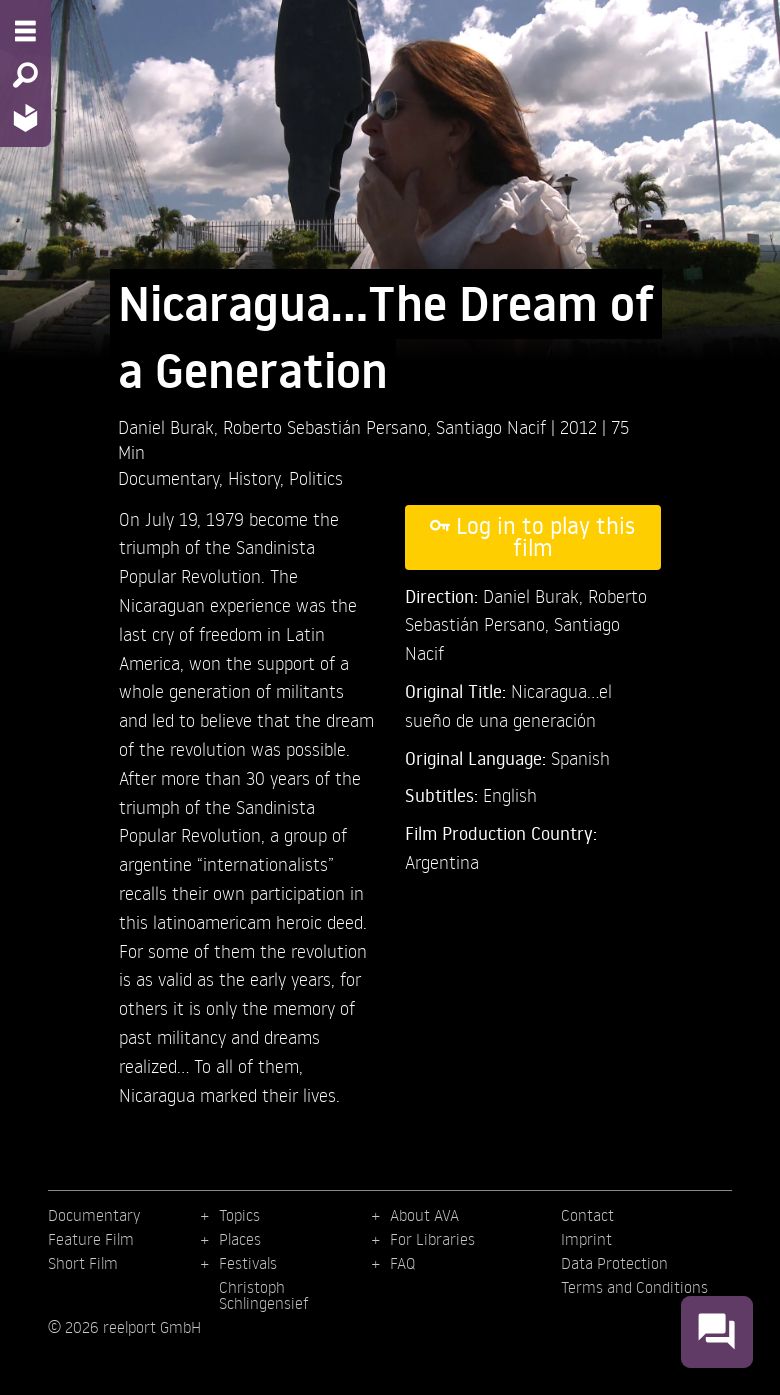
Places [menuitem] (240, 1239)
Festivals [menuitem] (248, 1263)
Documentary (168, 477)
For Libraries (432, 1239)
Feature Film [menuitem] (91, 1239)
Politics (316, 477)
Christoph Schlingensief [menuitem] (264, 1295)
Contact (587, 1215)
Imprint (586, 1239)
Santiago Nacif (493, 426)
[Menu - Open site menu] (25, 31)
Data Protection (614, 1263)
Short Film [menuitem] (83, 1263)
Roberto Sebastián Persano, (329, 426)
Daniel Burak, (170, 426)
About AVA (424, 1215)
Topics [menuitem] (239, 1215)
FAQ (402, 1263)
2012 (581, 426)
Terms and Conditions (634, 1287)
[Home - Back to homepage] (25, 117)
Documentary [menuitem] (94, 1215)
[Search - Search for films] (25, 75)
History (254, 477)
